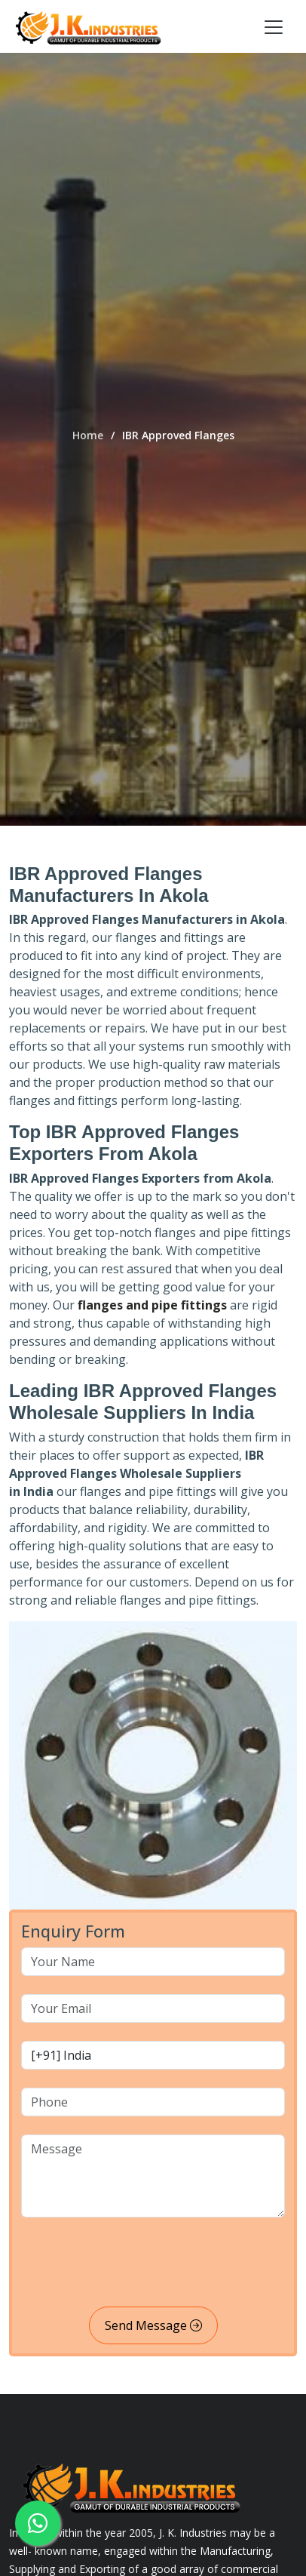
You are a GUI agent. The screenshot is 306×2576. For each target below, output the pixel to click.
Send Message (153, 2325)
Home (87, 435)
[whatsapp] (37, 2523)
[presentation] (135, 2265)
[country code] (153, 2055)
